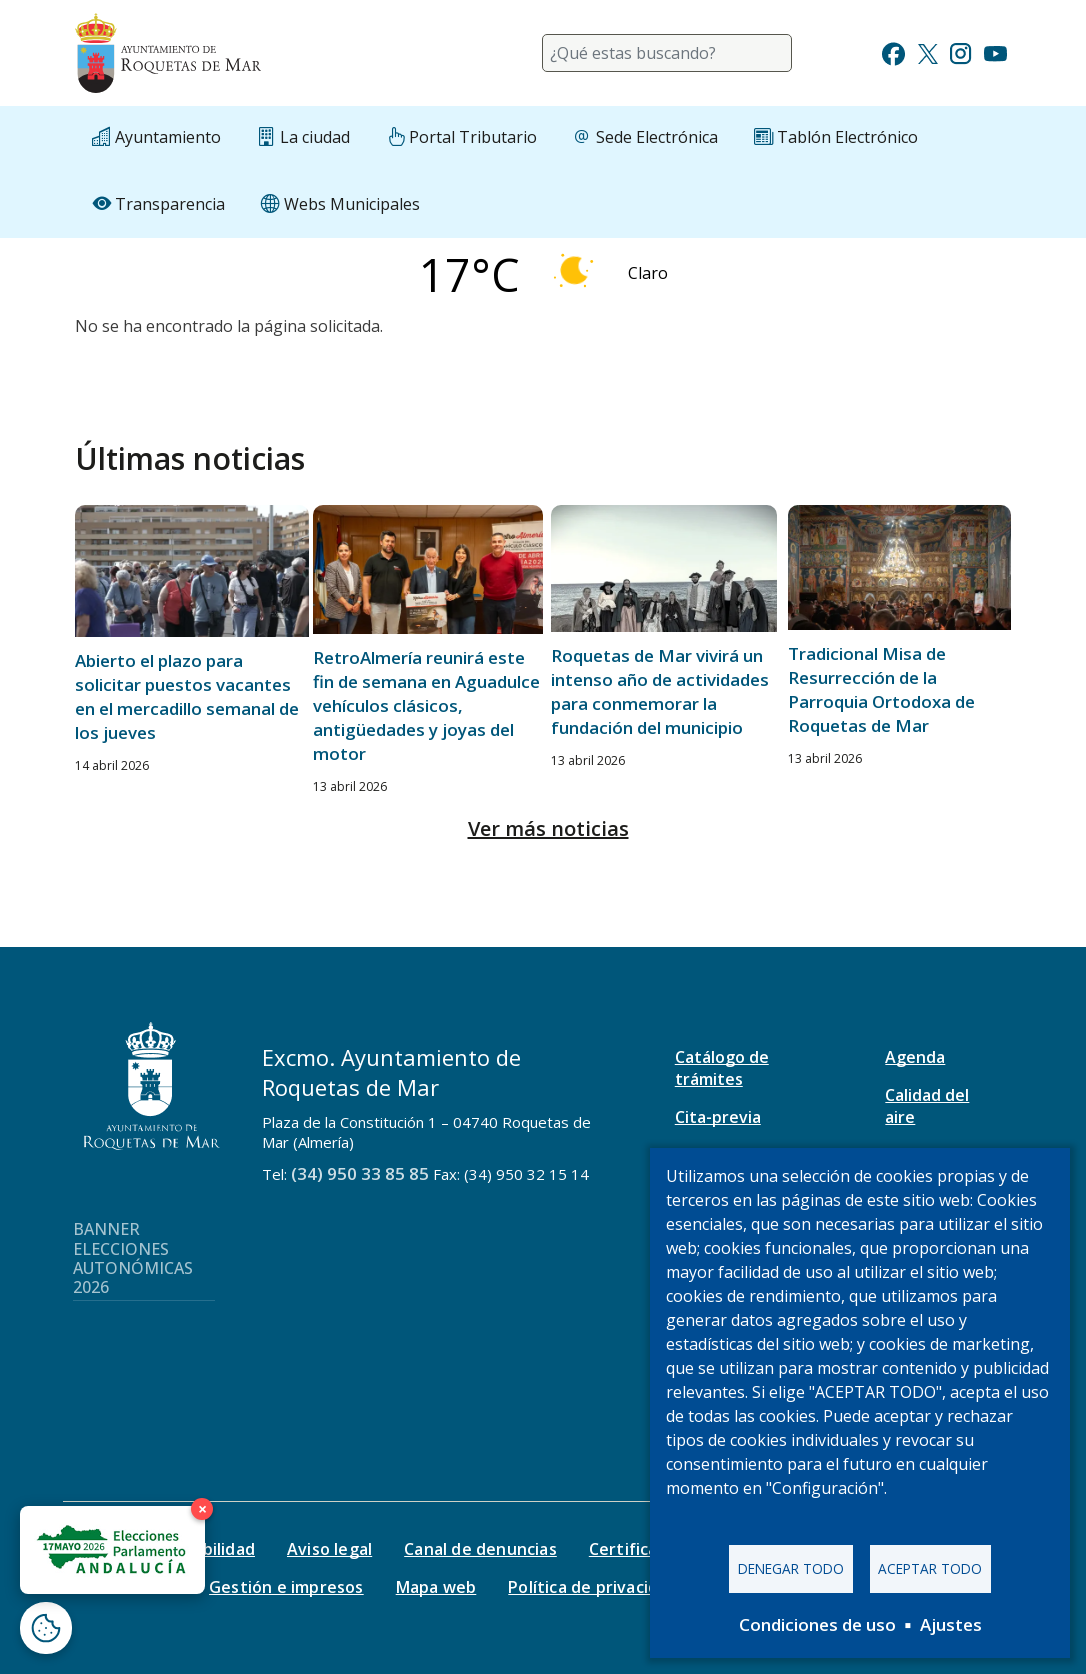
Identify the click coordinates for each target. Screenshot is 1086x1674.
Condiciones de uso (817, 1624)
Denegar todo (791, 1568)
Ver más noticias (548, 828)
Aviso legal (329, 1549)
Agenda (915, 1057)
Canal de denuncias (480, 1549)
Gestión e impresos (286, 1587)
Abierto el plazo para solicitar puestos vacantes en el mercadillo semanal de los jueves (187, 696)
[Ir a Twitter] (928, 51)
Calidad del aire (927, 1106)
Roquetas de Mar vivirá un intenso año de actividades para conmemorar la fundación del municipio (660, 691)
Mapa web (436, 1587)
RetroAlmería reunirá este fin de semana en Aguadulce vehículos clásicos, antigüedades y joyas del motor (426, 705)
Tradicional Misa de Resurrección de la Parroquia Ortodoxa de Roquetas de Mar (881, 689)
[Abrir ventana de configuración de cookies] (46, 1628)
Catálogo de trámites (722, 1068)
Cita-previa (718, 1117)
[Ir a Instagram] (960, 51)
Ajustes (951, 1624)
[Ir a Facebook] (893, 51)
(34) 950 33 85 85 (360, 1173)
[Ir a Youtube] (995, 51)
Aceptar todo (930, 1568)
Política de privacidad (592, 1587)
